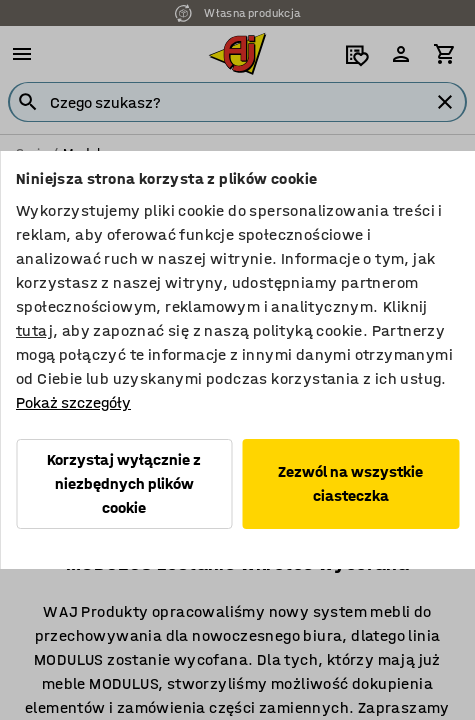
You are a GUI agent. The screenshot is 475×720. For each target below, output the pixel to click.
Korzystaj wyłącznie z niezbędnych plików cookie (124, 483)
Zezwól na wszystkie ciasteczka (350, 483)
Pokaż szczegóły (73, 402)
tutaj (34, 330)
